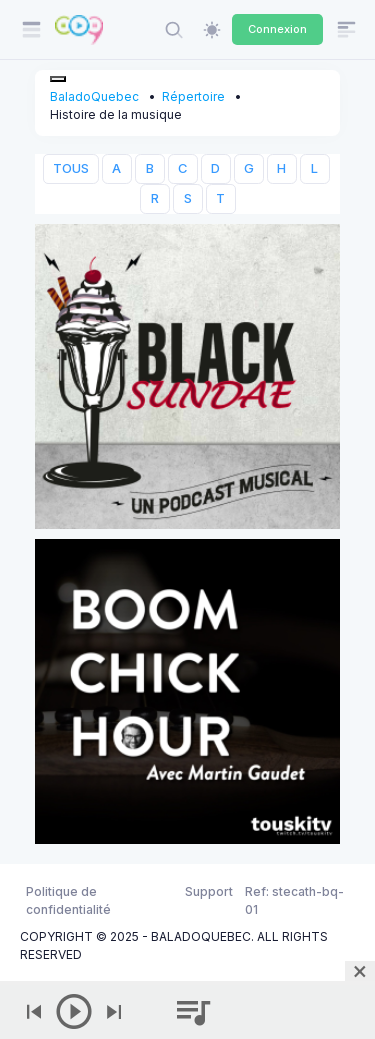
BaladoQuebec (94, 96)
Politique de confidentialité (68, 900)
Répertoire (193, 96)
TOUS (71, 168)
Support (209, 891)
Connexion (277, 29)
